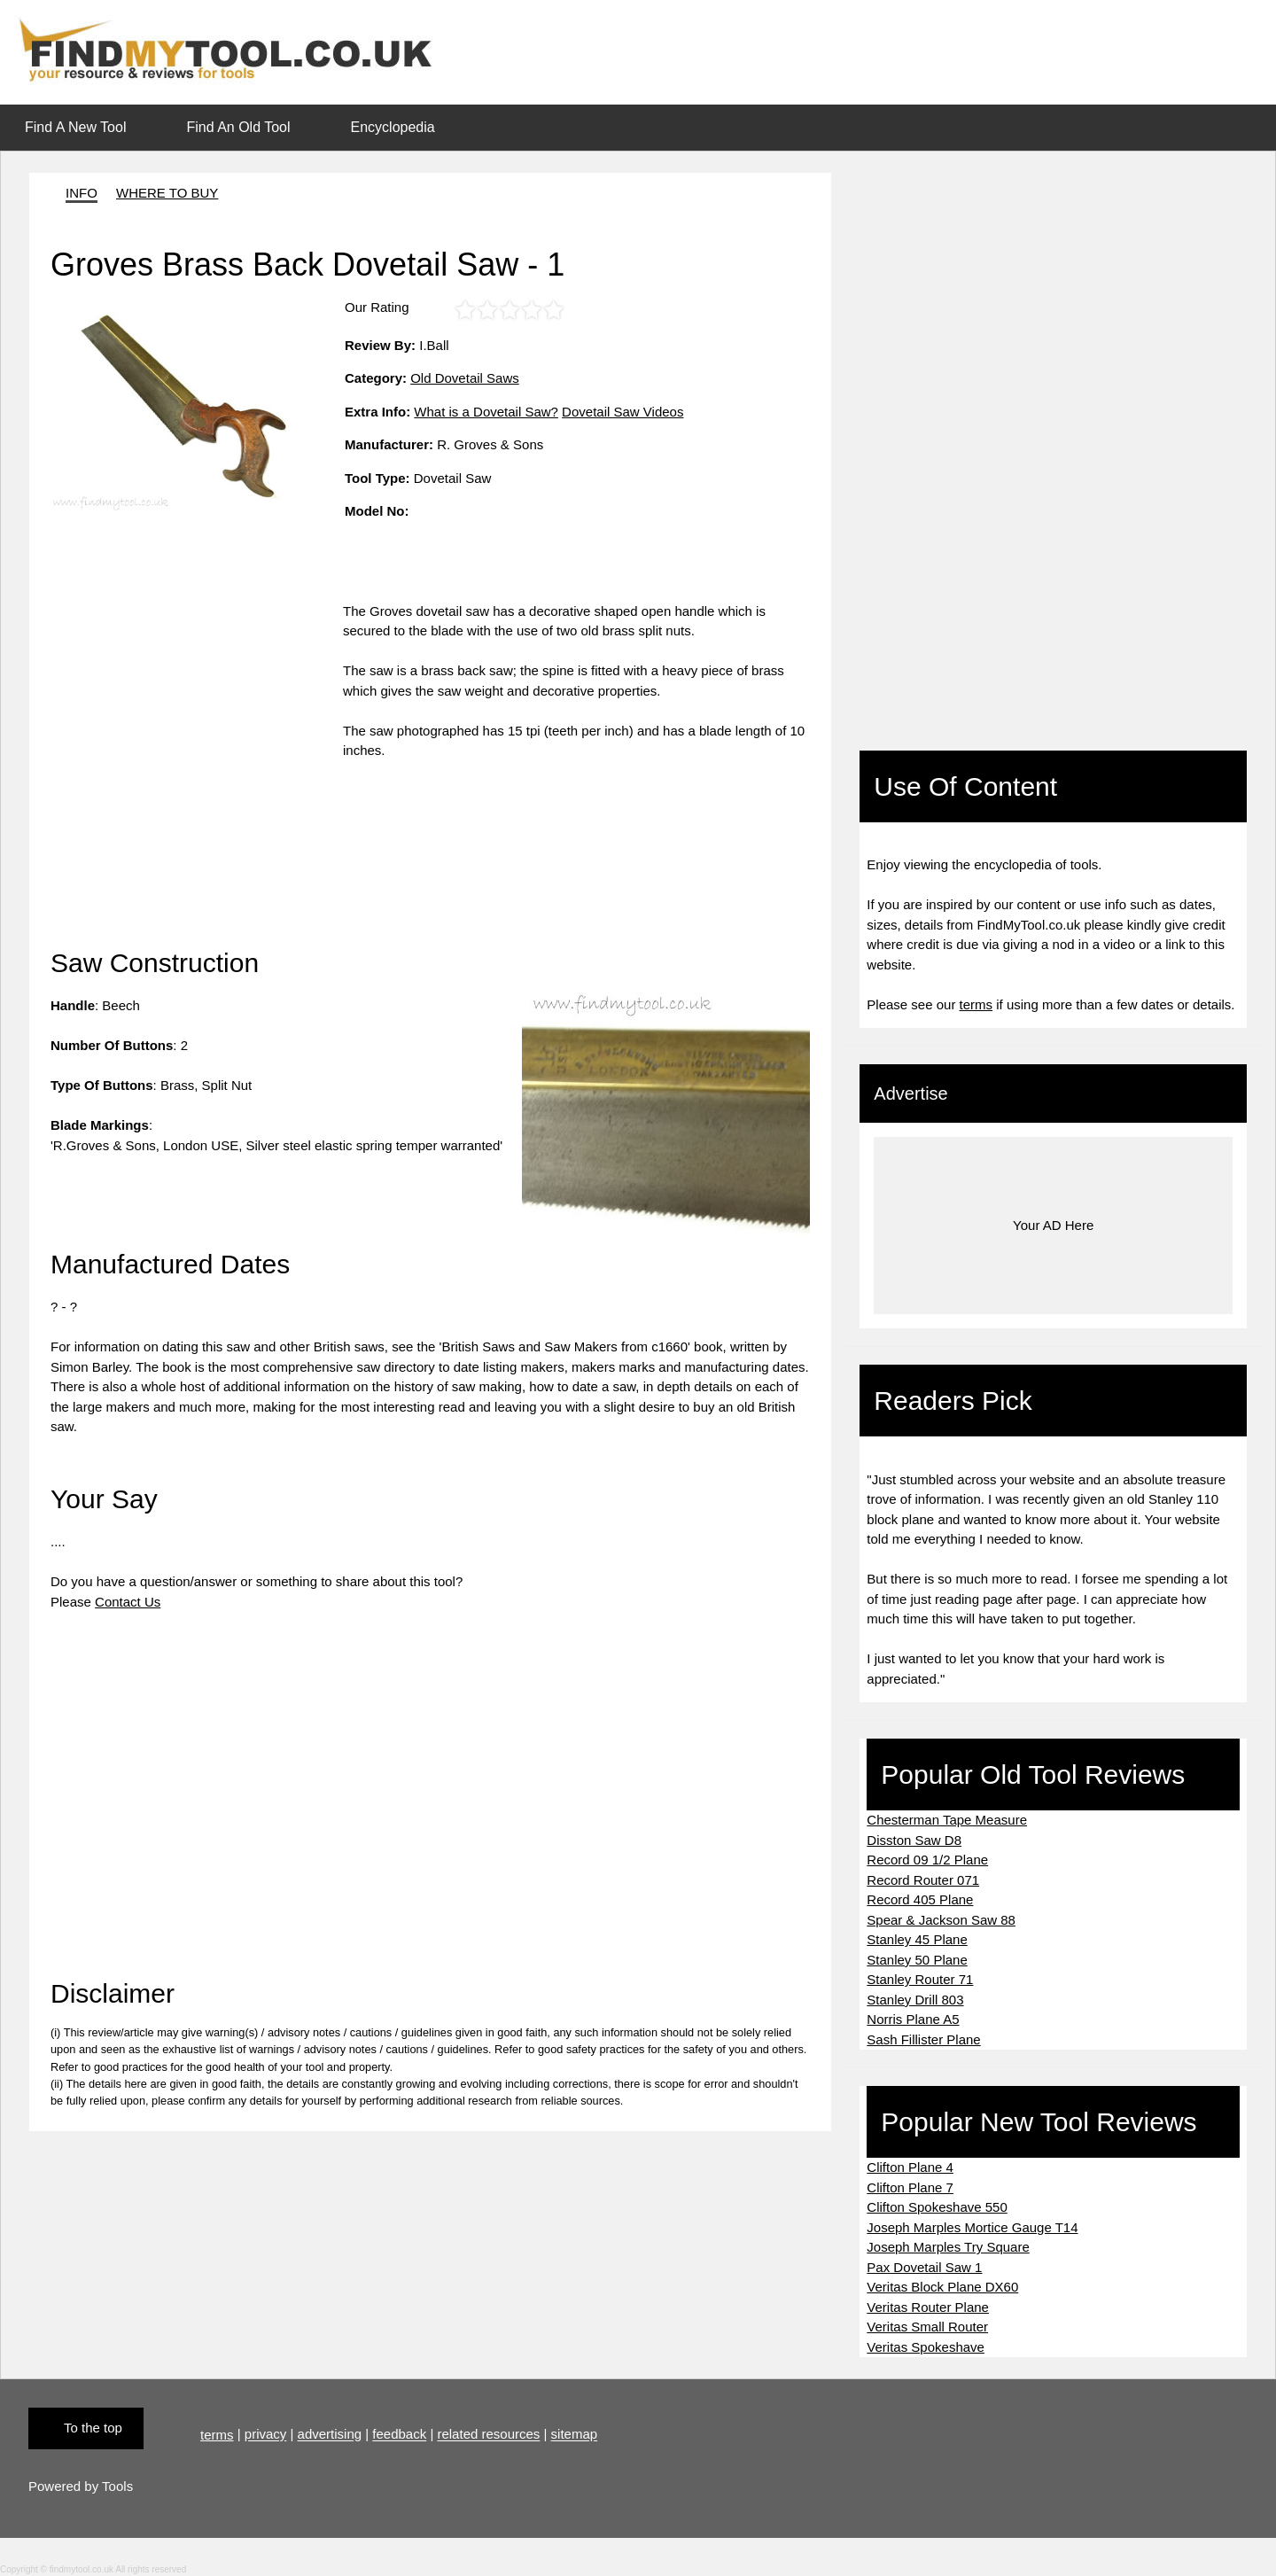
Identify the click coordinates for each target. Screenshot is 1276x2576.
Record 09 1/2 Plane (927, 1859)
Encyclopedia (393, 127)
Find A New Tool (75, 127)
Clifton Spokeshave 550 (937, 2206)
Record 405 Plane (920, 1899)
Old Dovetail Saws (464, 377)
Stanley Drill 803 (915, 1999)
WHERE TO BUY (167, 192)
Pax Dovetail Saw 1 (924, 2267)
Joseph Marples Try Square (948, 2246)
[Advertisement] (197, 726)
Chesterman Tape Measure (947, 1819)
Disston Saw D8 (914, 1840)
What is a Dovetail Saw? (486, 411)
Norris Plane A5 (913, 2019)
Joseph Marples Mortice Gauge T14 (972, 2227)
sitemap (574, 2434)
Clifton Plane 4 (910, 2167)
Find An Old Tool (238, 127)
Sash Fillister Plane (923, 2039)
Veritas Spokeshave (925, 2346)
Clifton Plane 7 (910, 2187)
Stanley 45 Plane (917, 1939)
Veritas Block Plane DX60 (942, 2286)
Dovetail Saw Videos (622, 411)
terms (976, 1004)
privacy (266, 2434)
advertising (330, 2434)
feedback (399, 2434)
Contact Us (127, 1601)
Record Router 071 (923, 1879)
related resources (488, 2434)
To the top (93, 2427)
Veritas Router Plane (928, 2307)
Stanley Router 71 (920, 1979)
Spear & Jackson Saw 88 (941, 1919)
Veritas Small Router (927, 2326)
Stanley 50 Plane (917, 1959)
